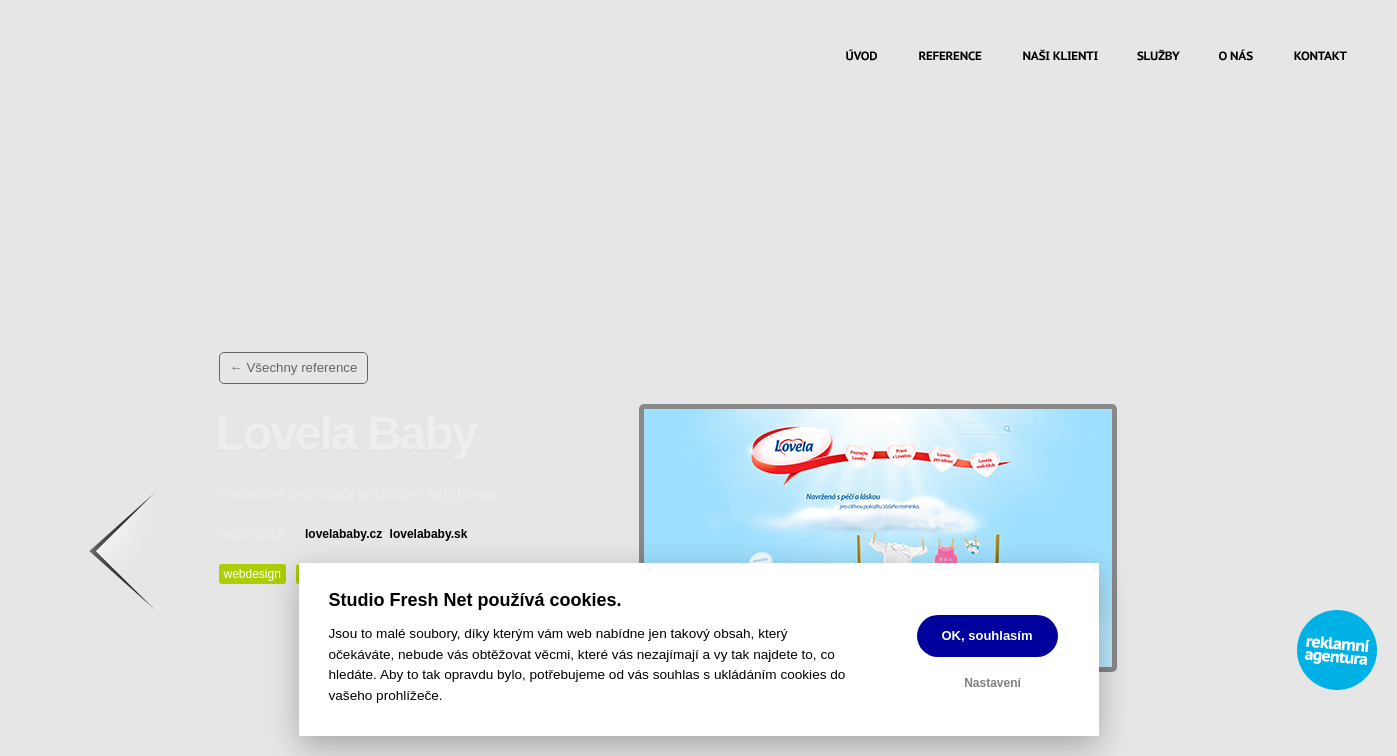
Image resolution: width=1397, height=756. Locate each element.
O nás (1236, 58)
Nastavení (992, 683)
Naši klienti (1060, 58)
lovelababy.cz (343, 534)
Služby (1158, 58)
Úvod (861, 58)
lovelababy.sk (429, 534)
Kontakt (1320, 58)
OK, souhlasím (987, 635)
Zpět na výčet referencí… (142, 551)
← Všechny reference (294, 367)
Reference (950, 58)
